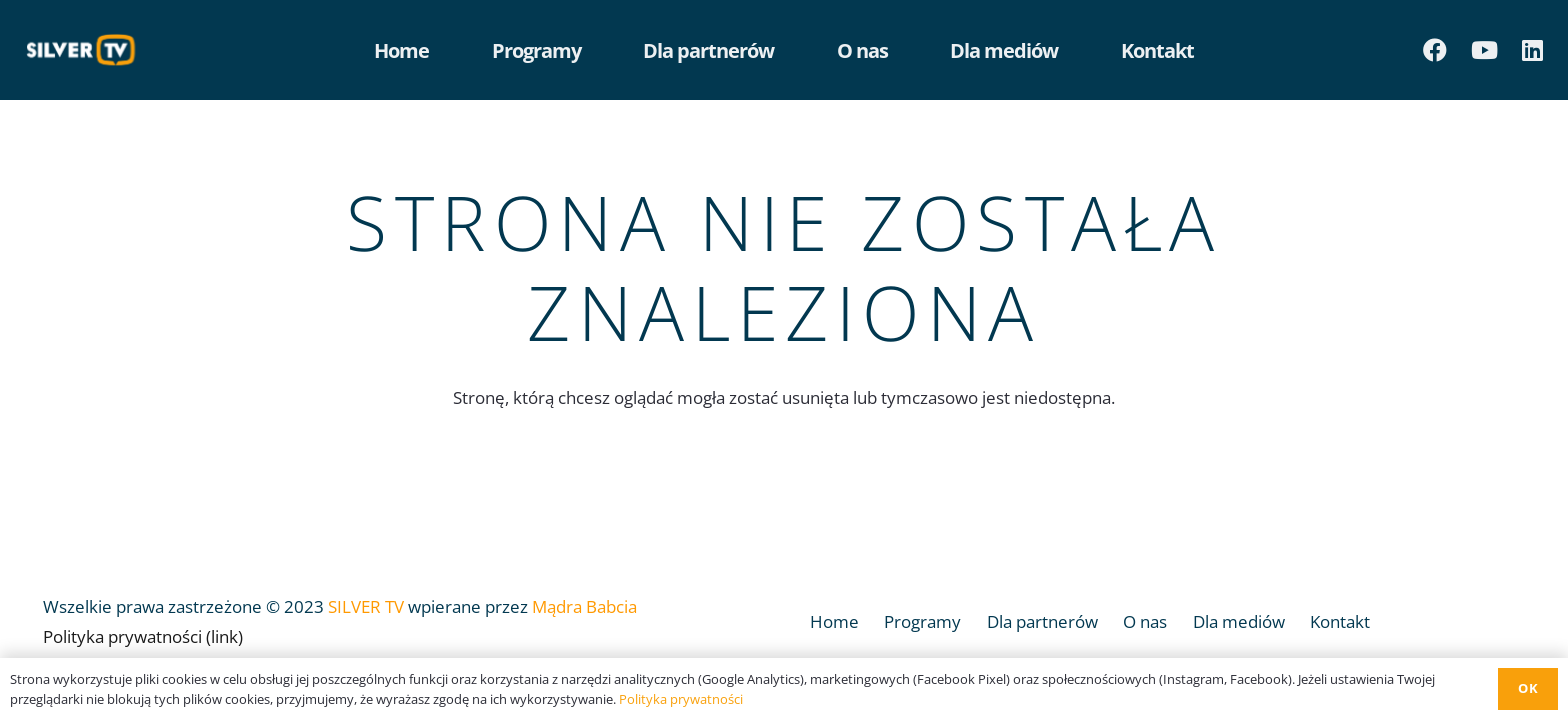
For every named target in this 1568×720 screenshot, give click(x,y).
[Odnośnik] (86, 50)
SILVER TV (366, 606)
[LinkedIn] (1532, 50)
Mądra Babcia (584, 606)
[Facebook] (1435, 50)
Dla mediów (1239, 621)
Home (834, 621)
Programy (922, 621)
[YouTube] (1484, 50)
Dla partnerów (1042, 621)
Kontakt (1340, 621)
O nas (1145, 621)
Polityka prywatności (681, 699)
